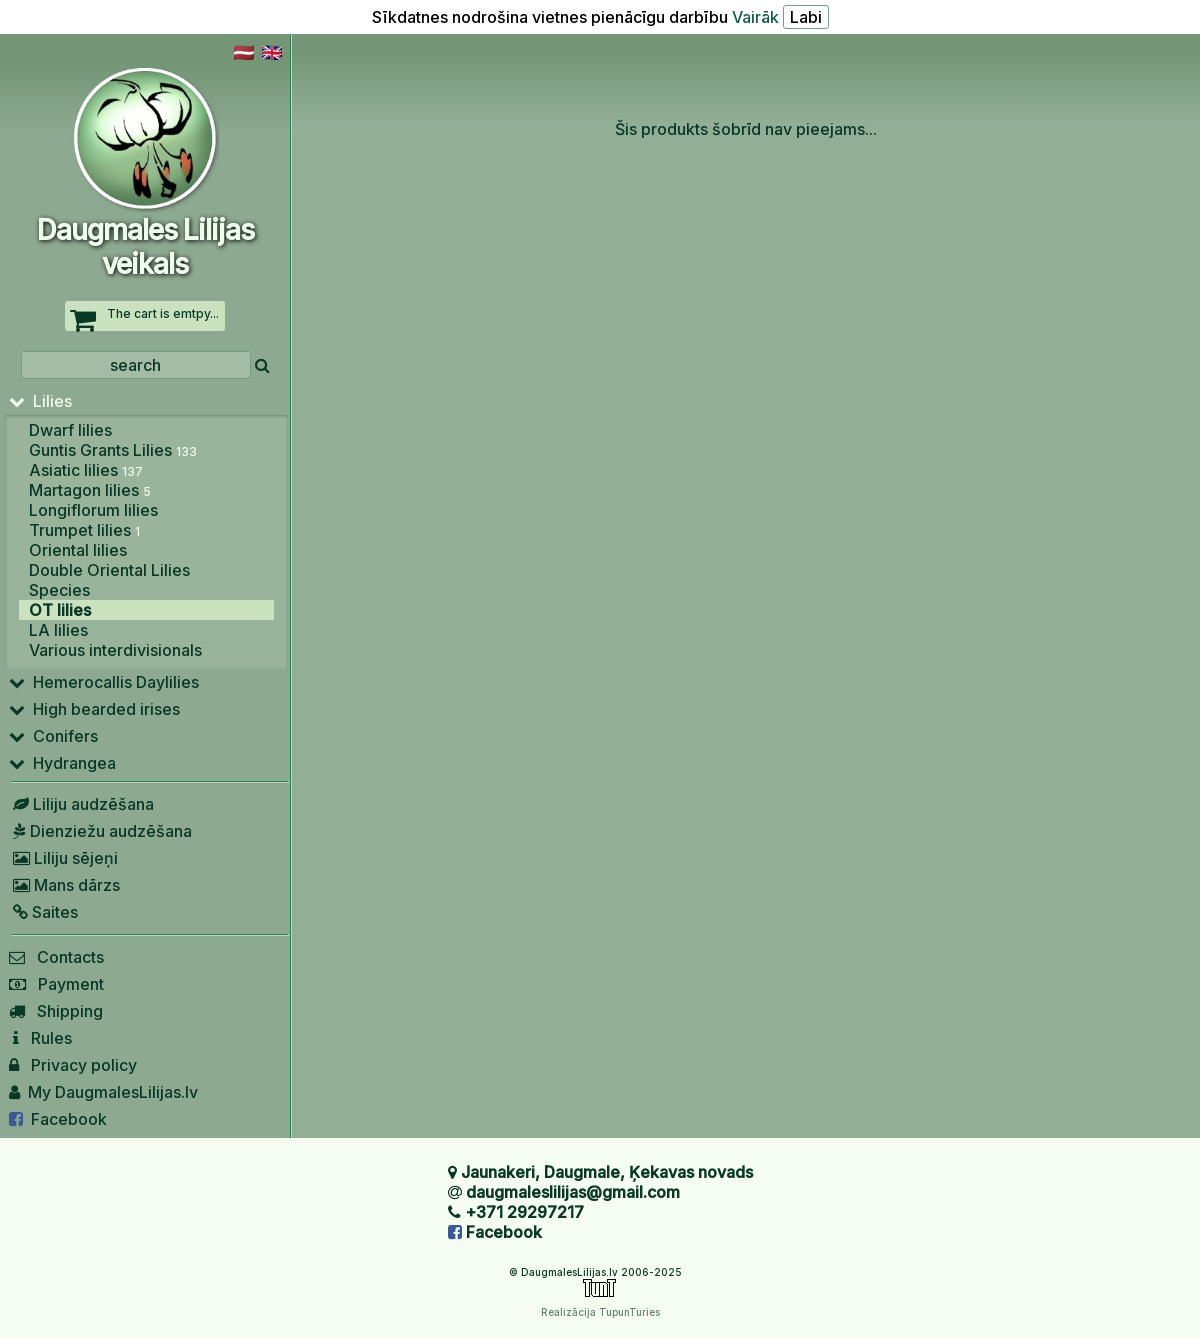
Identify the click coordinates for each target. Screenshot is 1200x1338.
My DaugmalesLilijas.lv (103, 1092)
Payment (56, 984)
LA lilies (58, 630)
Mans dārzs (64, 885)
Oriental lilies (78, 550)
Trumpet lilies (84, 530)
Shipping (56, 1011)
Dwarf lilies (70, 430)
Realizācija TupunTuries (600, 1312)
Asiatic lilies (86, 470)
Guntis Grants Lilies (113, 450)
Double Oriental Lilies (109, 570)
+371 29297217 (524, 1212)
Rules (40, 1038)
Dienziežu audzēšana (100, 831)
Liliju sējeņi (63, 858)
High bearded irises (94, 709)
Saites (43, 912)
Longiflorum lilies (93, 510)
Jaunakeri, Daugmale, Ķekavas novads (607, 1172)
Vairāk (755, 17)
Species (59, 590)
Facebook (58, 1119)
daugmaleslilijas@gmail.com (573, 1192)
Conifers (53, 736)
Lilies (40, 401)
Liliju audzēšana (81, 804)
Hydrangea (62, 763)
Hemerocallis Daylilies (104, 682)
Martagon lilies (90, 490)
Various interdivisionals (115, 650)
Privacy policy (73, 1065)
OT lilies (60, 610)
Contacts (56, 957)
